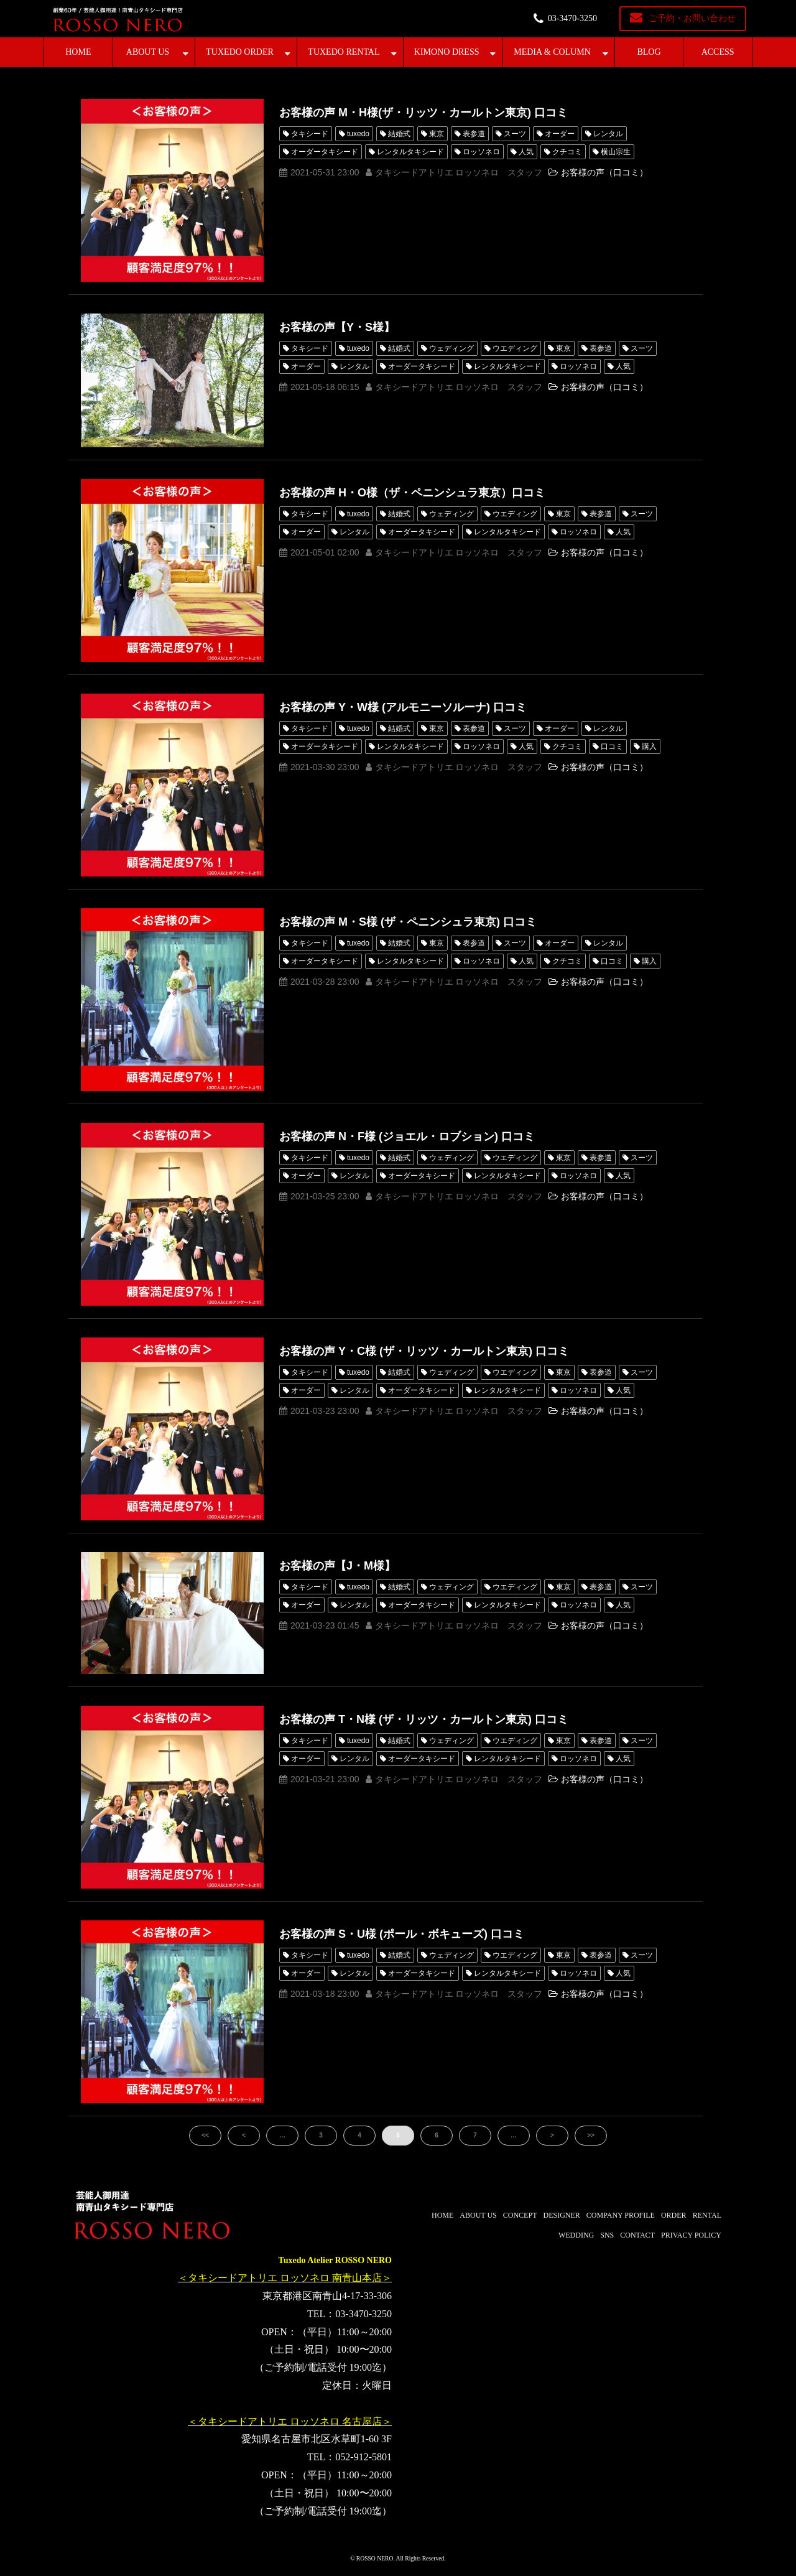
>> (591, 2135)
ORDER (674, 2215)
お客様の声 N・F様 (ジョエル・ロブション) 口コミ (407, 1136)
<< (205, 2135)
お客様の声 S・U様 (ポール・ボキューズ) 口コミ (401, 1934)
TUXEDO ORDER (240, 52)
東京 (436, 133)
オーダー (560, 133)
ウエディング (515, 348)
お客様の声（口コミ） (604, 172)
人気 (526, 151)
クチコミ (567, 151)
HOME (78, 52)
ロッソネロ (481, 151)
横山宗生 (616, 151)
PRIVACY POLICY (691, 2235)
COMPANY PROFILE (620, 2215)
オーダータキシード (324, 151)
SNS (607, 2235)
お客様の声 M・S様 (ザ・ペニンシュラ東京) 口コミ (408, 922)
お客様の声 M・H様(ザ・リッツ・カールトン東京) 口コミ (423, 112)
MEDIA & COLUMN (552, 52)
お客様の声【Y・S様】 (337, 327)
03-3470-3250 (572, 18)
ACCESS (717, 52)
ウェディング (451, 348)
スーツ (515, 133)
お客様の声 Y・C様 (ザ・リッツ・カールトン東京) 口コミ (424, 1351)
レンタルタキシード (410, 151)
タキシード (309, 133)
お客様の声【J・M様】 (337, 1566)
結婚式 (399, 133)
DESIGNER (561, 2215)
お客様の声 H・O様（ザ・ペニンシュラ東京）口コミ (412, 492)
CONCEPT (520, 2215)
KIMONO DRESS (446, 52)
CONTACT (637, 2235)
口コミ (612, 746)
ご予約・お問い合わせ (692, 18)
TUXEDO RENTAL (343, 52)
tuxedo (358, 133)
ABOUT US (147, 52)
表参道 (474, 133)
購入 (649, 746)
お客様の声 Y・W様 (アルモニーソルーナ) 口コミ (403, 707)
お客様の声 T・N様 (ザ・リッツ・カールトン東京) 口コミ (423, 1719)
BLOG (648, 52)
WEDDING (576, 2235)
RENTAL (707, 2215)
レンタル (608, 133)
